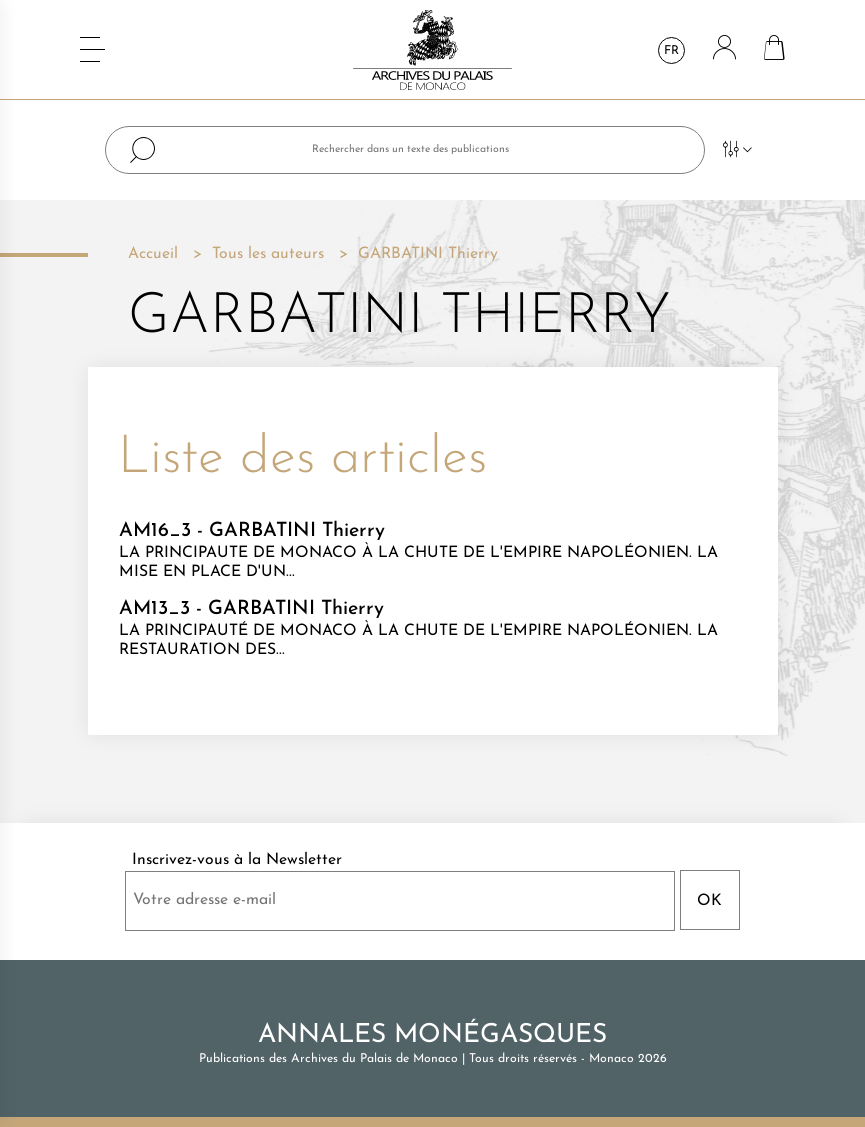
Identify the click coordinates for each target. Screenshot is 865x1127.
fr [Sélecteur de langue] (671, 51)
